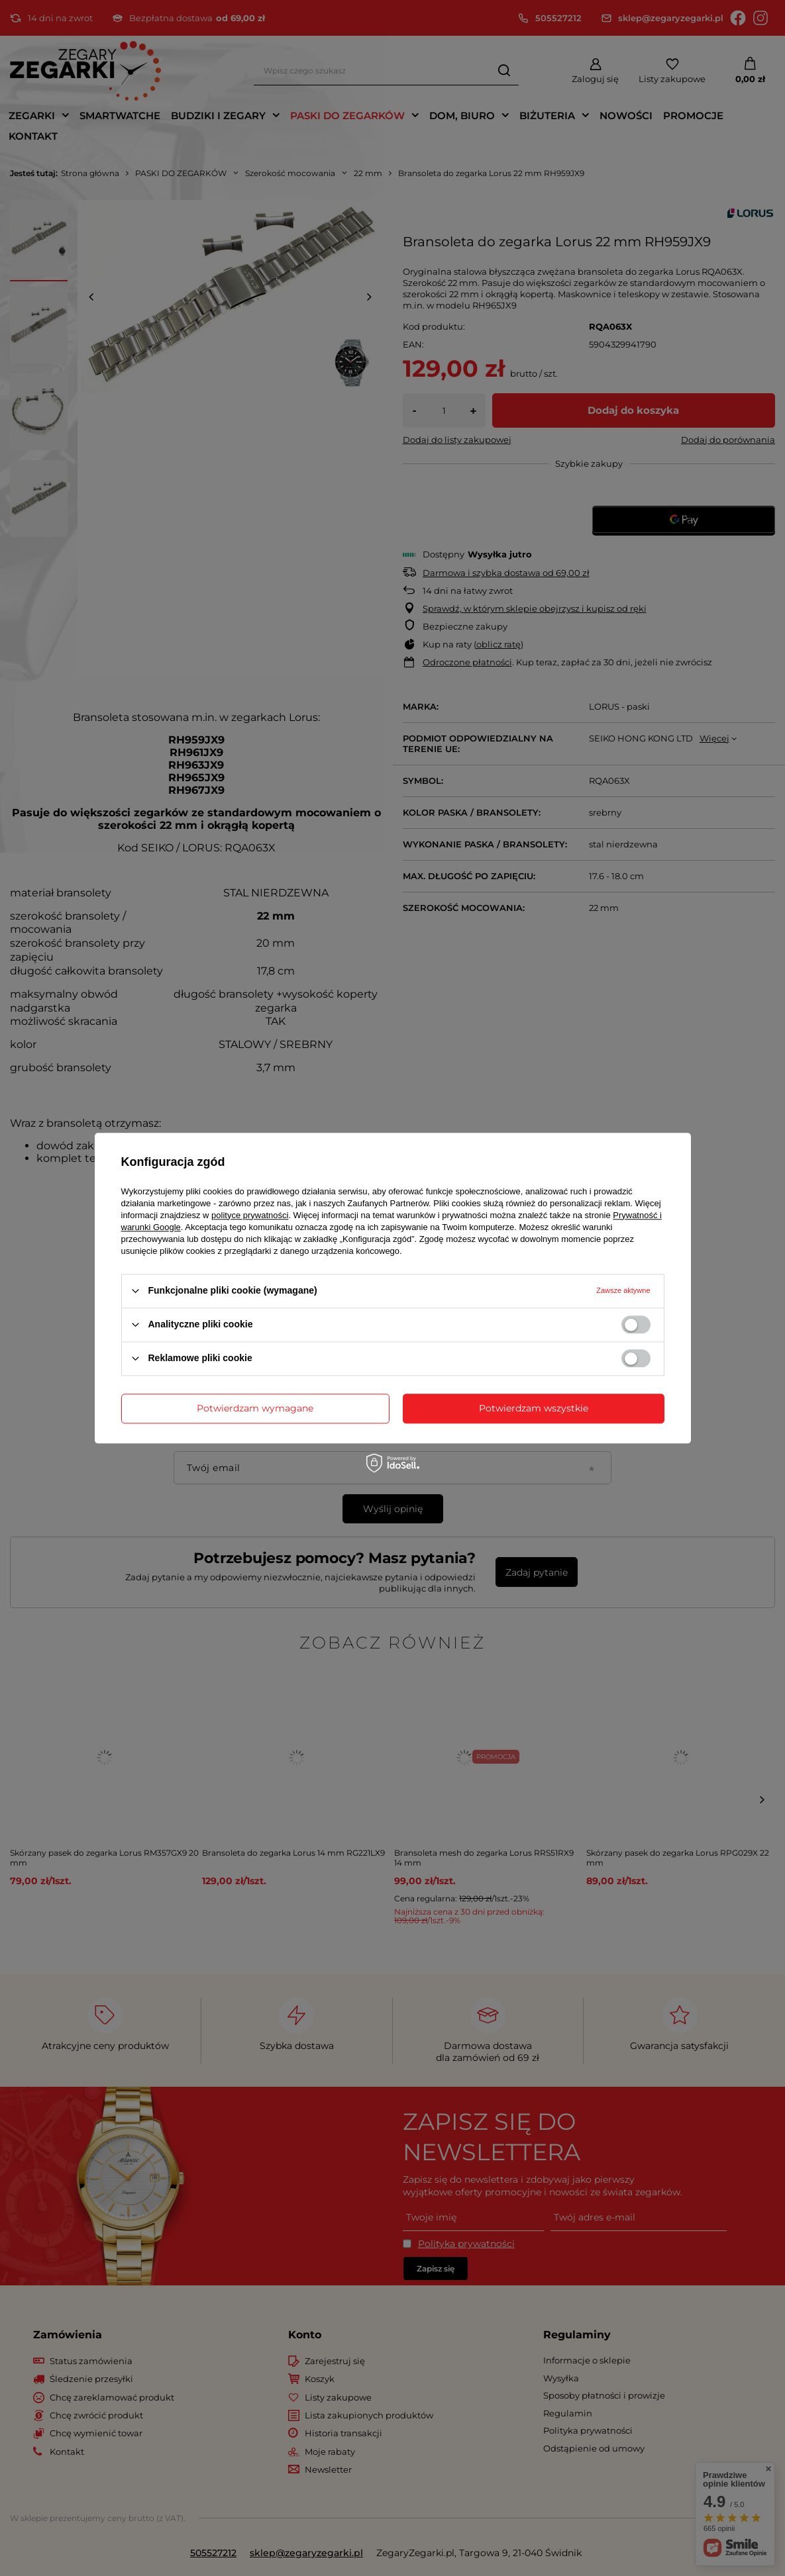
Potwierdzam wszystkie (533, 1408)
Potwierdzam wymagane (255, 1408)
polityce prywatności (249, 1215)
